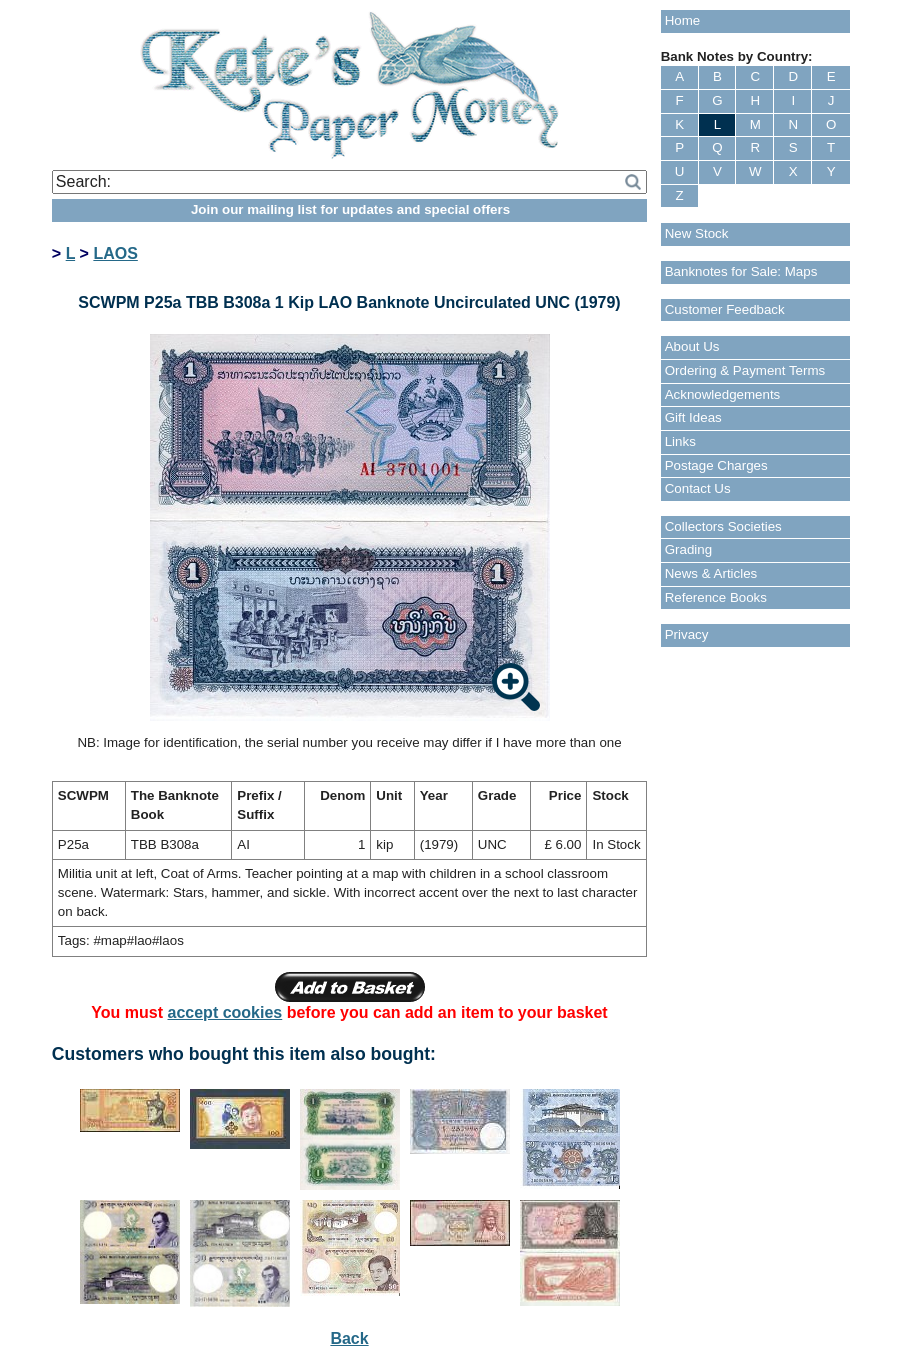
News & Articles (711, 573)
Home (683, 20)
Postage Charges (716, 465)
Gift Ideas (693, 417)
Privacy (687, 634)
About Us (692, 346)
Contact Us (698, 488)
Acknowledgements (723, 394)
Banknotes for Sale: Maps (741, 271)
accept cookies (225, 1012)
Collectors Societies (723, 526)
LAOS (115, 253)
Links (680, 441)
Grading (688, 549)
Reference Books (716, 597)
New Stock (697, 233)
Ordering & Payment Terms (745, 370)
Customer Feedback (725, 309)
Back (349, 1338)
